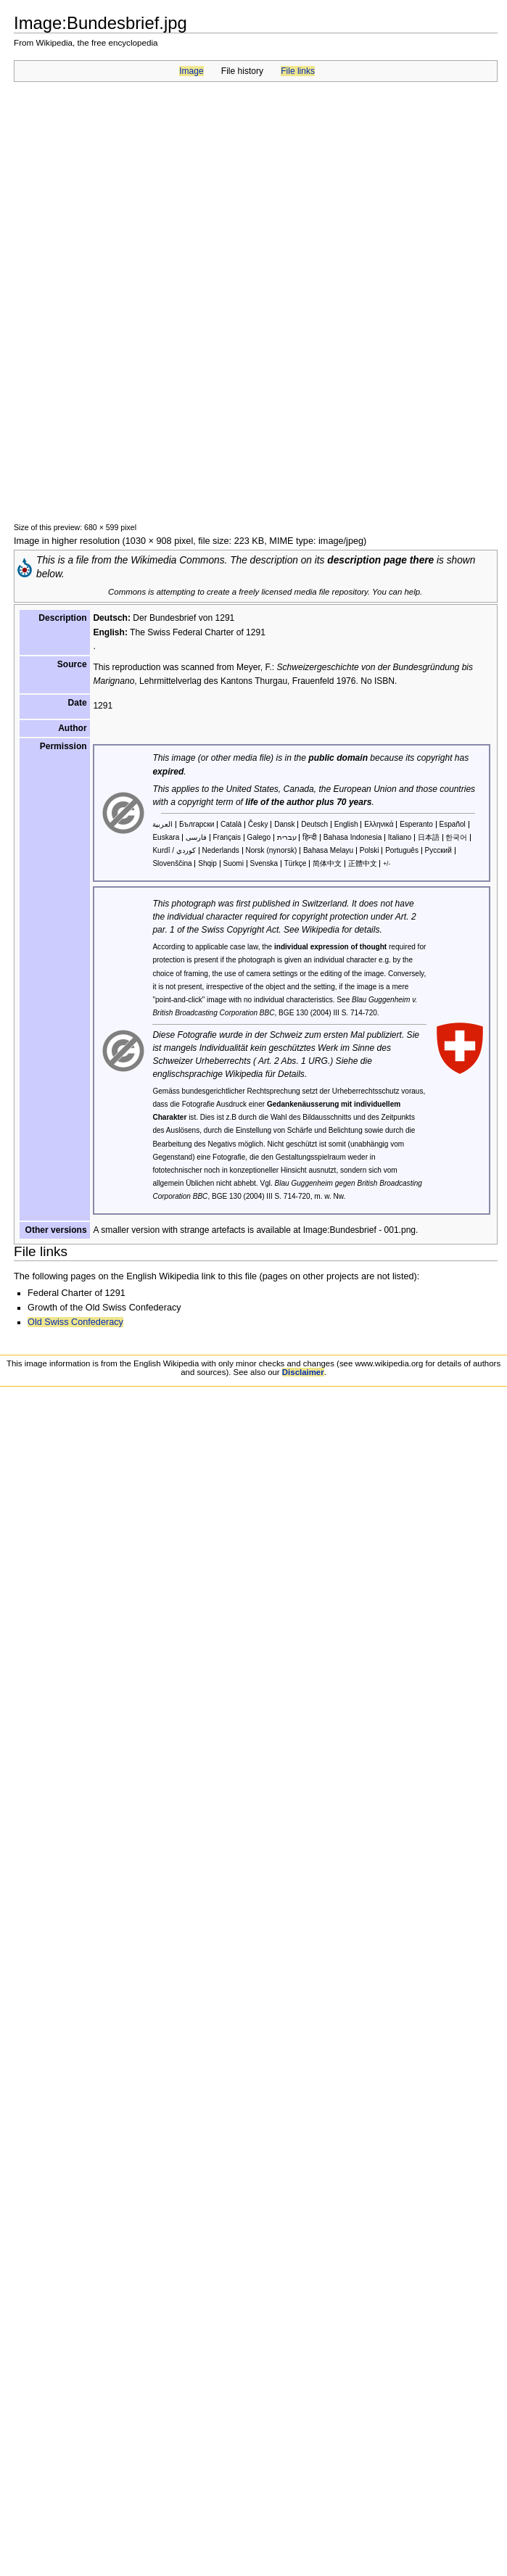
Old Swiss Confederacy (75, 1322)
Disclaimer (303, 1372)
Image (191, 71)
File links (298, 71)
